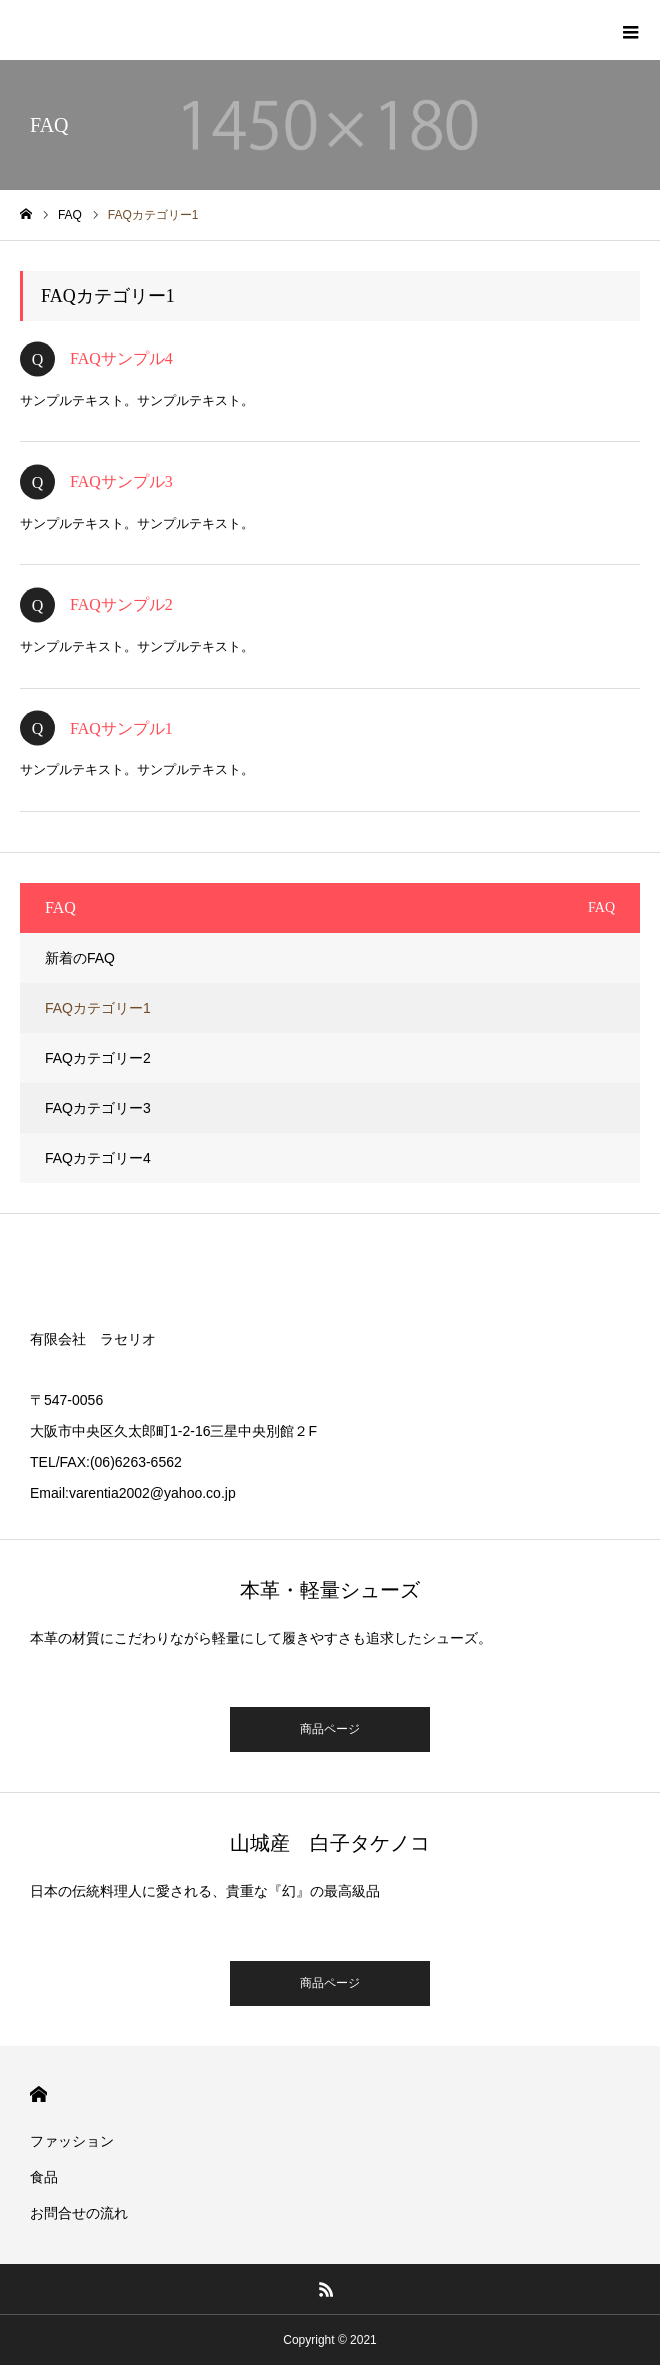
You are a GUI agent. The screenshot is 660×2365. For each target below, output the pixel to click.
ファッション (72, 2141)
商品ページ (330, 1729)
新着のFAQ (80, 958)
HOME (38, 2094)
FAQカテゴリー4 (98, 1158)
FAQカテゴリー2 (98, 1058)
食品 (44, 2177)
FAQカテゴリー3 (98, 1108)
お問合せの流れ (79, 2213)
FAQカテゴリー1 (98, 1008)
